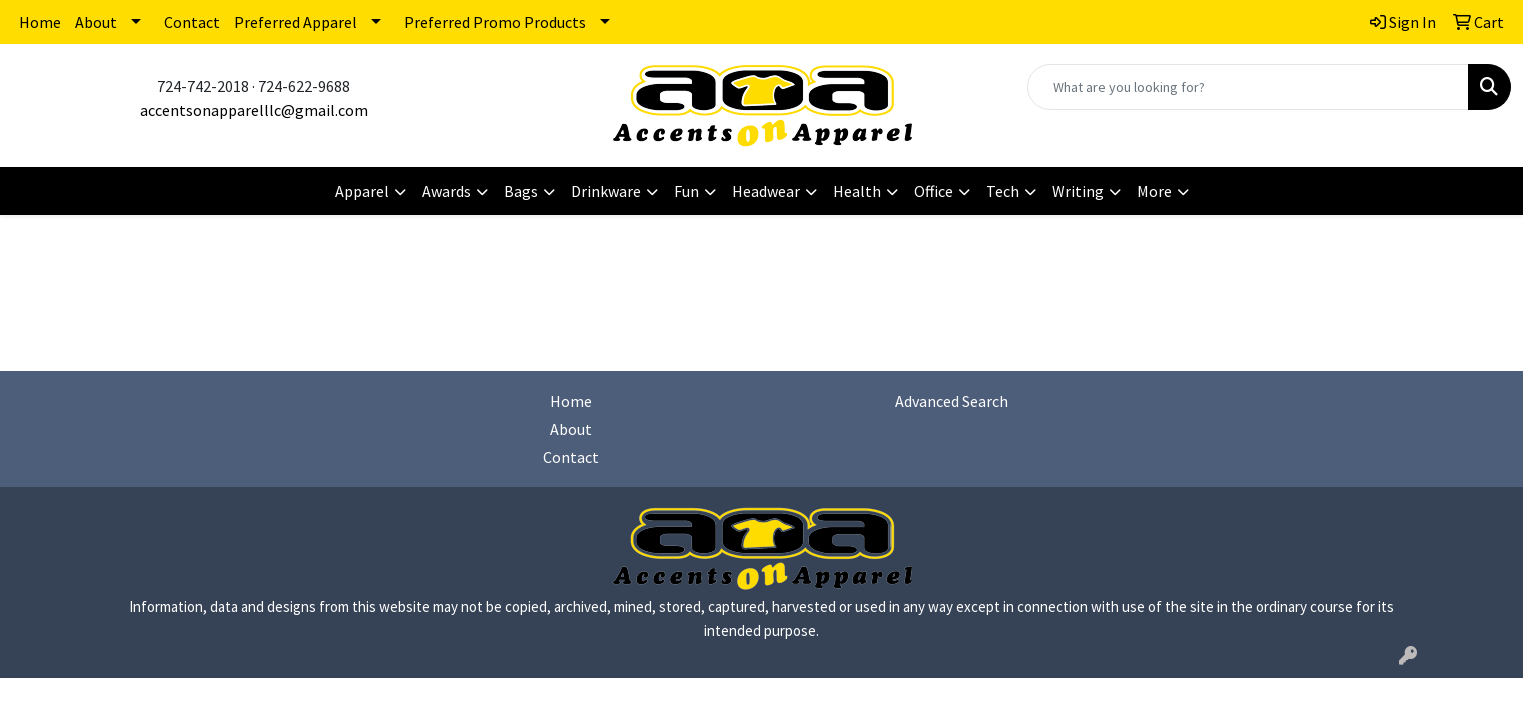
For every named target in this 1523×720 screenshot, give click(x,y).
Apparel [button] (362, 191)
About (96, 22)
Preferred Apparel (295, 22)
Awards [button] (446, 191)
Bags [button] (521, 191)
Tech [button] (1002, 191)
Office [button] (933, 191)
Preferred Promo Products (495, 22)
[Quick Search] (1248, 87)
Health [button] (857, 191)
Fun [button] (686, 191)
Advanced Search (951, 401)
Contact (192, 22)
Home (40, 22)
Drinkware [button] (606, 191)
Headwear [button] (766, 191)
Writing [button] (1078, 191)
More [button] (1154, 191)
